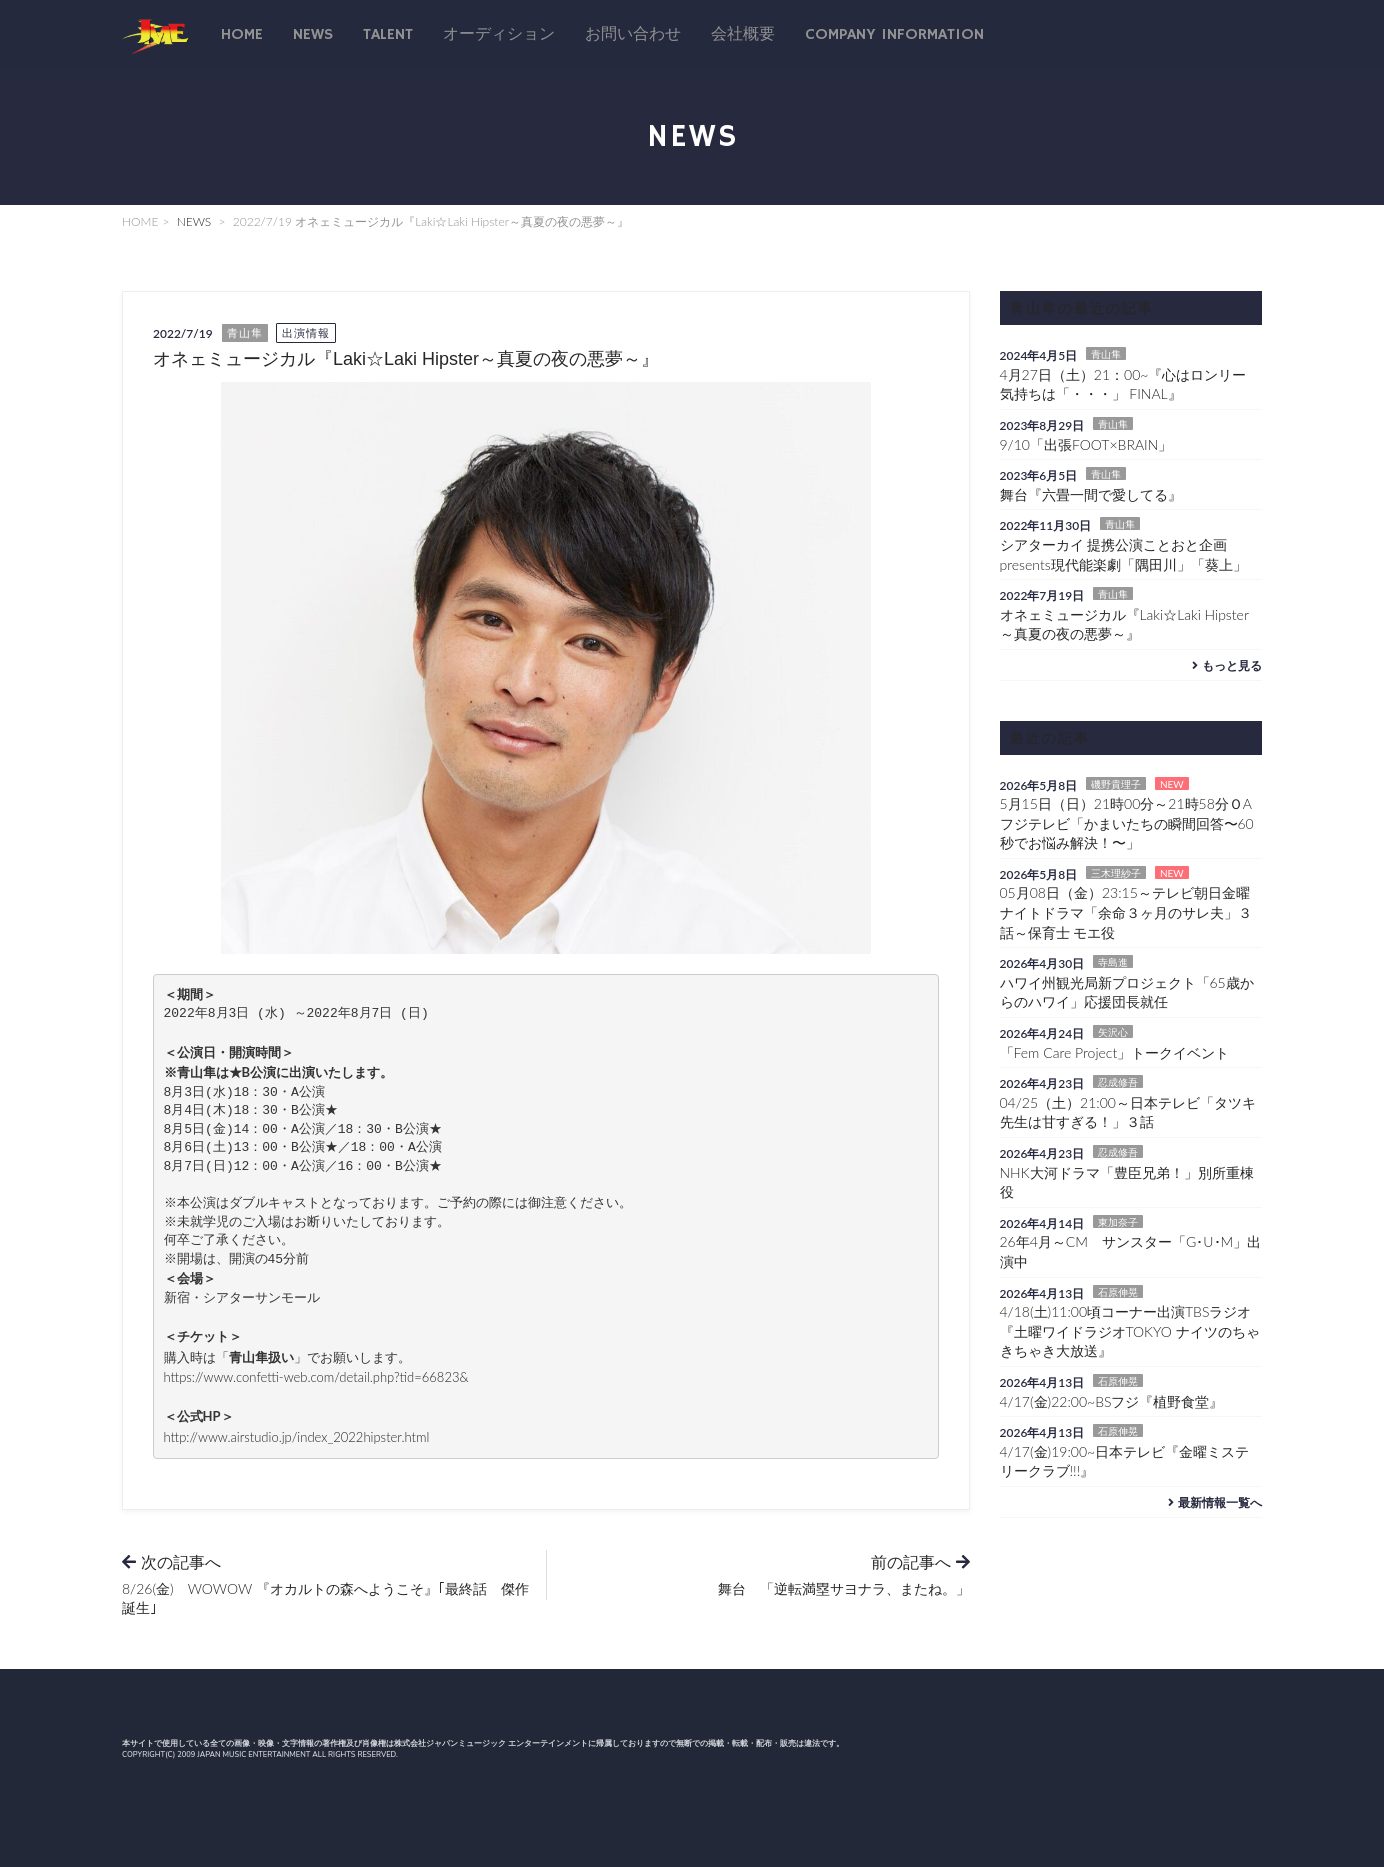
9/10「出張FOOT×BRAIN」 (1086, 444)
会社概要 (743, 35)
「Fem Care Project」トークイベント (1115, 1052)
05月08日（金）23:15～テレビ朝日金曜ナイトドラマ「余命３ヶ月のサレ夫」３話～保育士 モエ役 (1126, 912)
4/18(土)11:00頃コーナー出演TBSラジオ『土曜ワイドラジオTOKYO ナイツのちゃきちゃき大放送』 (1130, 1331)
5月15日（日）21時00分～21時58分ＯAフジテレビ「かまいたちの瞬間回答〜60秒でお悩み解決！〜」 (1127, 823)
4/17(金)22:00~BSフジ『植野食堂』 (1112, 1401)
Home (242, 35)
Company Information (894, 35)
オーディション (499, 35)
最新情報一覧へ (1212, 1502)
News (313, 35)
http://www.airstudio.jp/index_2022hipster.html (297, 1437)
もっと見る (1224, 665)
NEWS (194, 221)
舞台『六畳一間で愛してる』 (1091, 494)
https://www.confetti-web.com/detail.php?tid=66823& (316, 1377)
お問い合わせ (633, 35)
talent (388, 35)
